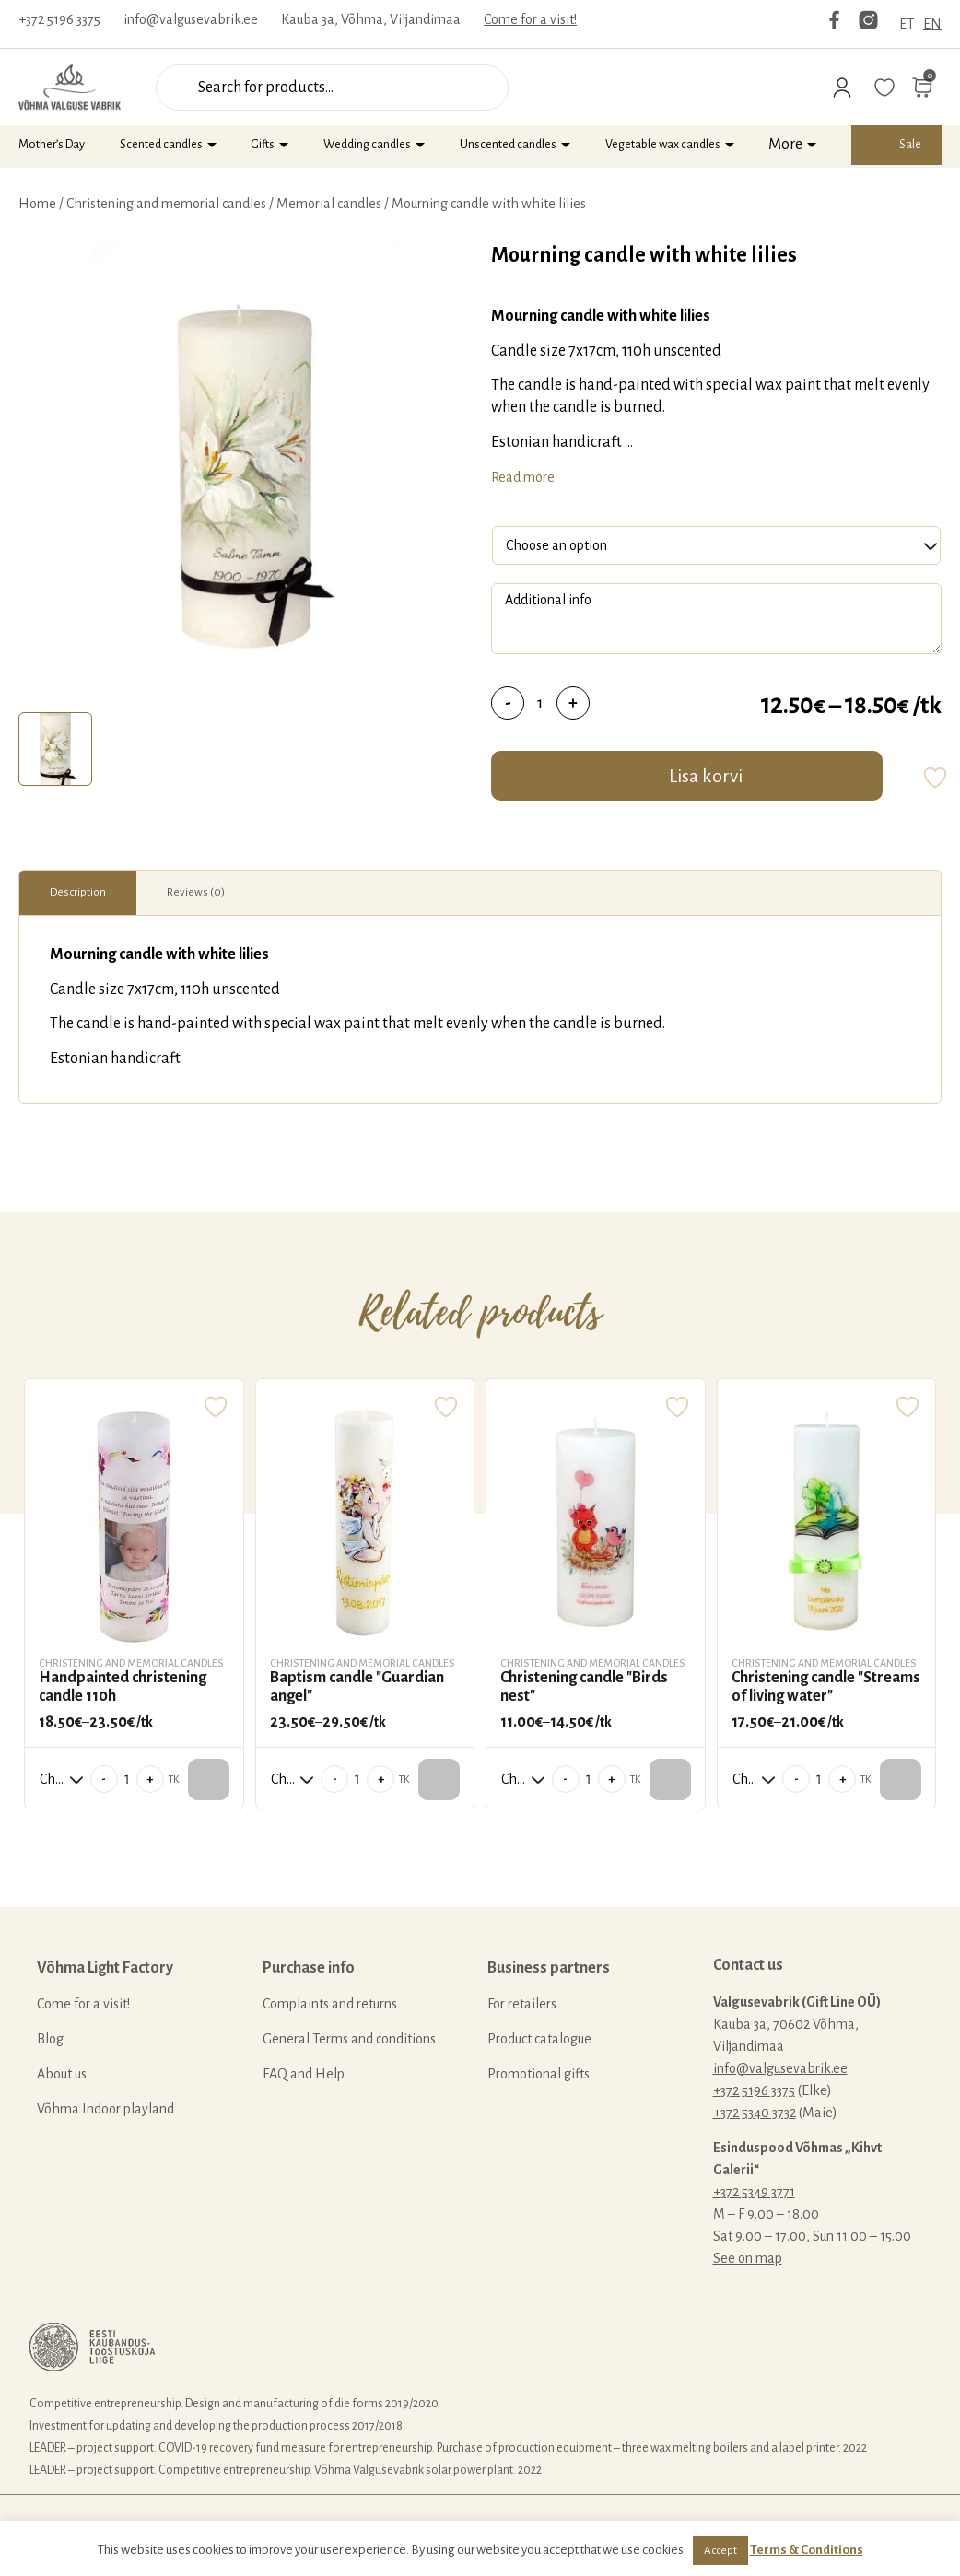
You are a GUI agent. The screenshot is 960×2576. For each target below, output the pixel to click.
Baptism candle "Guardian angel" (357, 1686)
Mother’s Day (51, 144)
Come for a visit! (530, 19)
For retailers (521, 2003)
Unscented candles (508, 144)
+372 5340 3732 (754, 2112)
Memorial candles (328, 203)
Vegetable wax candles (662, 144)
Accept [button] (720, 2551)
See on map (747, 2258)
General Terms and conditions (349, 2039)
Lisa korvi (706, 776)
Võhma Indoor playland (105, 2109)
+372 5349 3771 (754, 2191)
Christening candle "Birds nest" (584, 1686)
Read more (523, 477)
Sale (910, 144)
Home (37, 203)
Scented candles (161, 144)
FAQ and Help (304, 2074)
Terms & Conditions (806, 2550)
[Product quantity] (540, 703)
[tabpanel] (245, 472)
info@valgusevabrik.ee (190, 19)
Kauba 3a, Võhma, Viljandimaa (371, 19)
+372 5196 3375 (59, 19)
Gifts (263, 144)
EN (932, 24)
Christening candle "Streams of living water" (826, 1686)
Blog (50, 2039)
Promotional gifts (538, 2074)
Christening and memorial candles (166, 203)
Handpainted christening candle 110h (122, 1686)
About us (62, 2074)
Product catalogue (539, 2039)
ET (906, 24)
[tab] (55, 749)
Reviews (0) (196, 892)
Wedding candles (367, 144)
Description (78, 892)
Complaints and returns (330, 2003)
